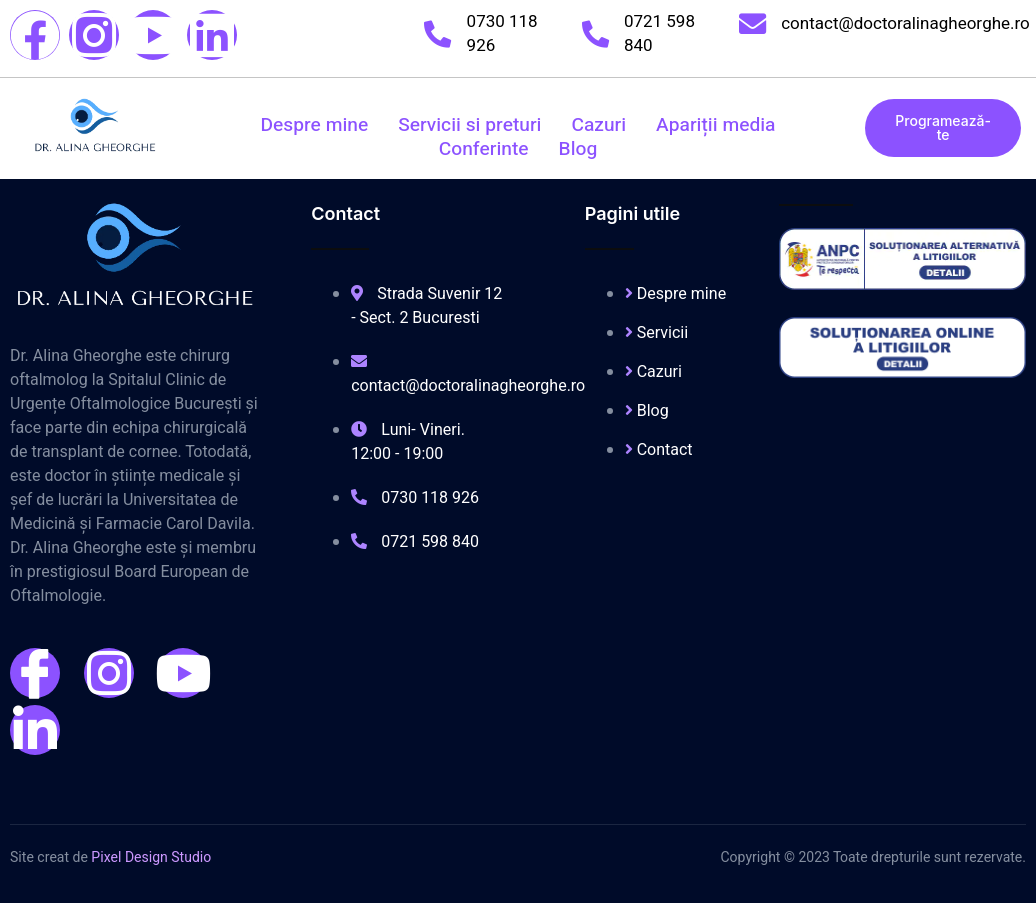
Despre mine (315, 125)
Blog (578, 149)
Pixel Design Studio (151, 857)
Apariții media (715, 125)
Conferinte (484, 149)
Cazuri (598, 125)
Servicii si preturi (469, 125)
